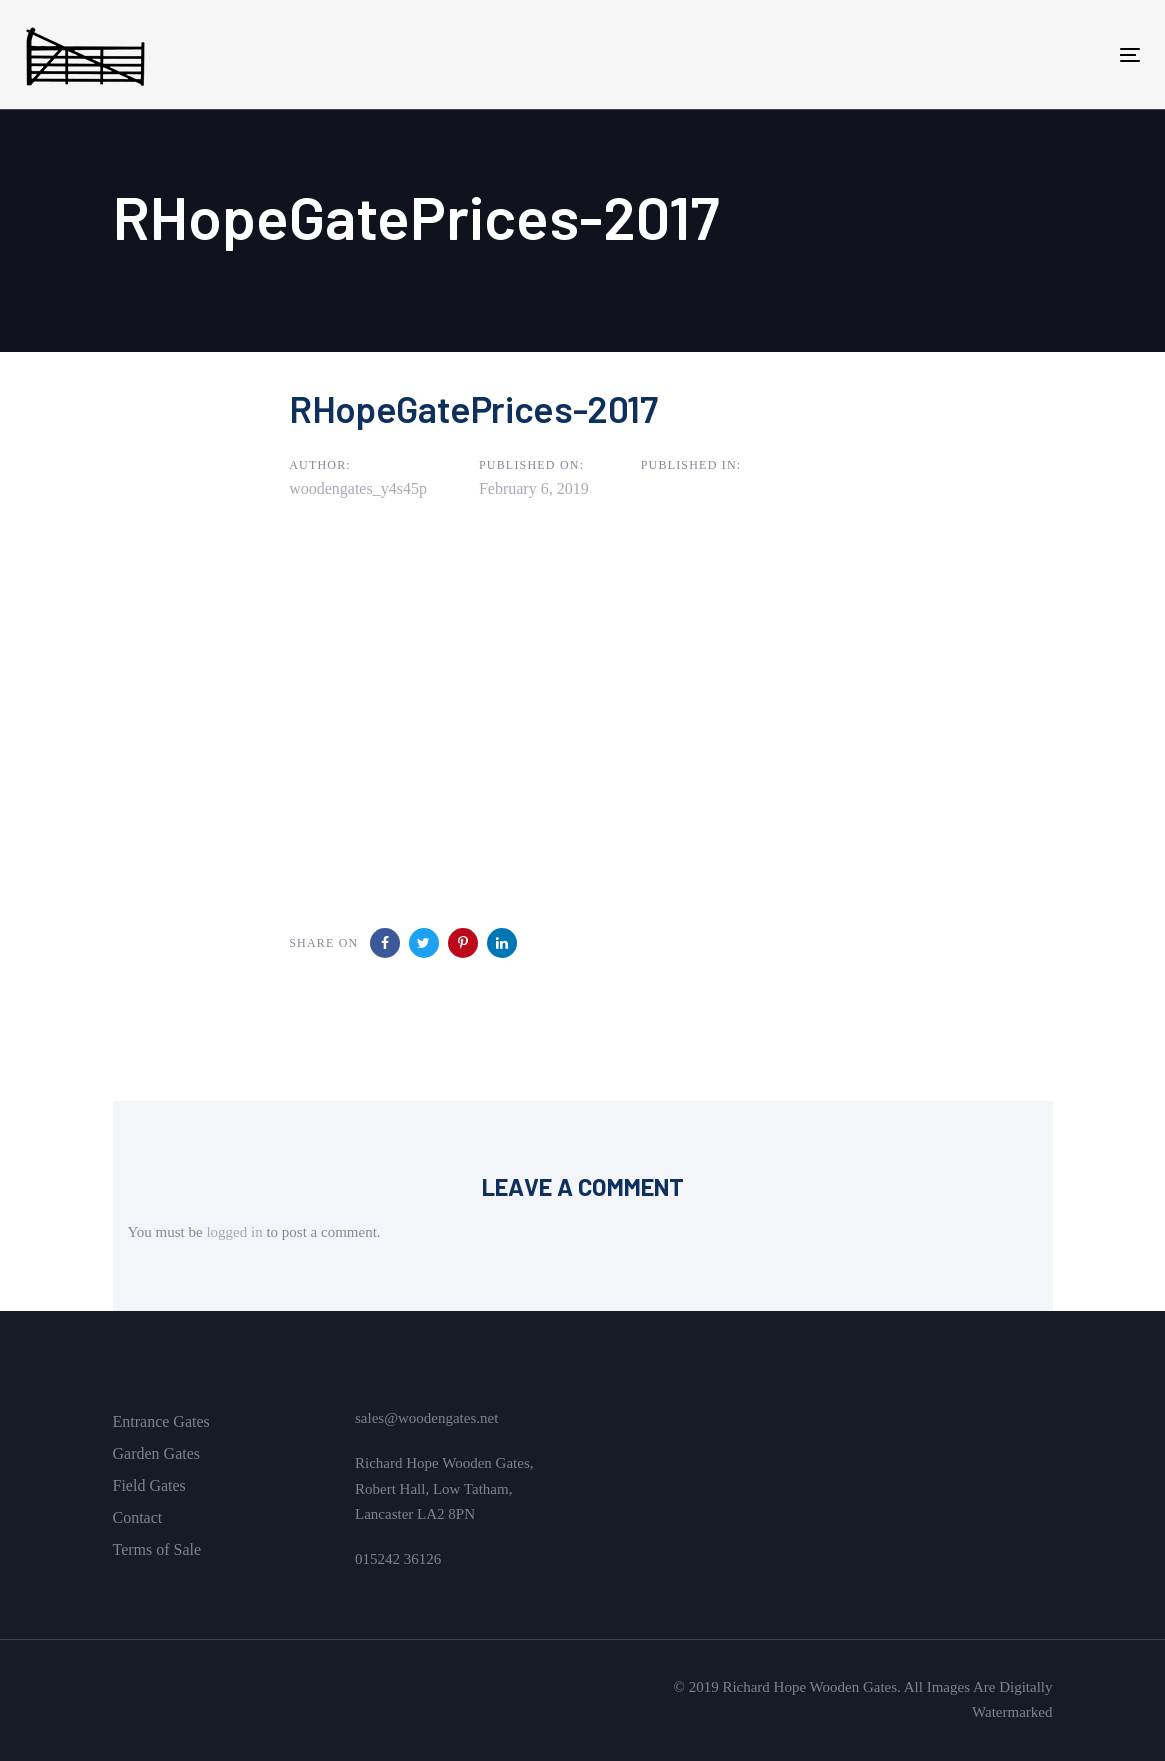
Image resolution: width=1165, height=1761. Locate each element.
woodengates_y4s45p (358, 488)
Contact (138, 1517)
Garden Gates (157, 1453)
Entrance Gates (161, 1421)
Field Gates (149, 1485)
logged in (234, 1232)
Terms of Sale (157, 1549)
